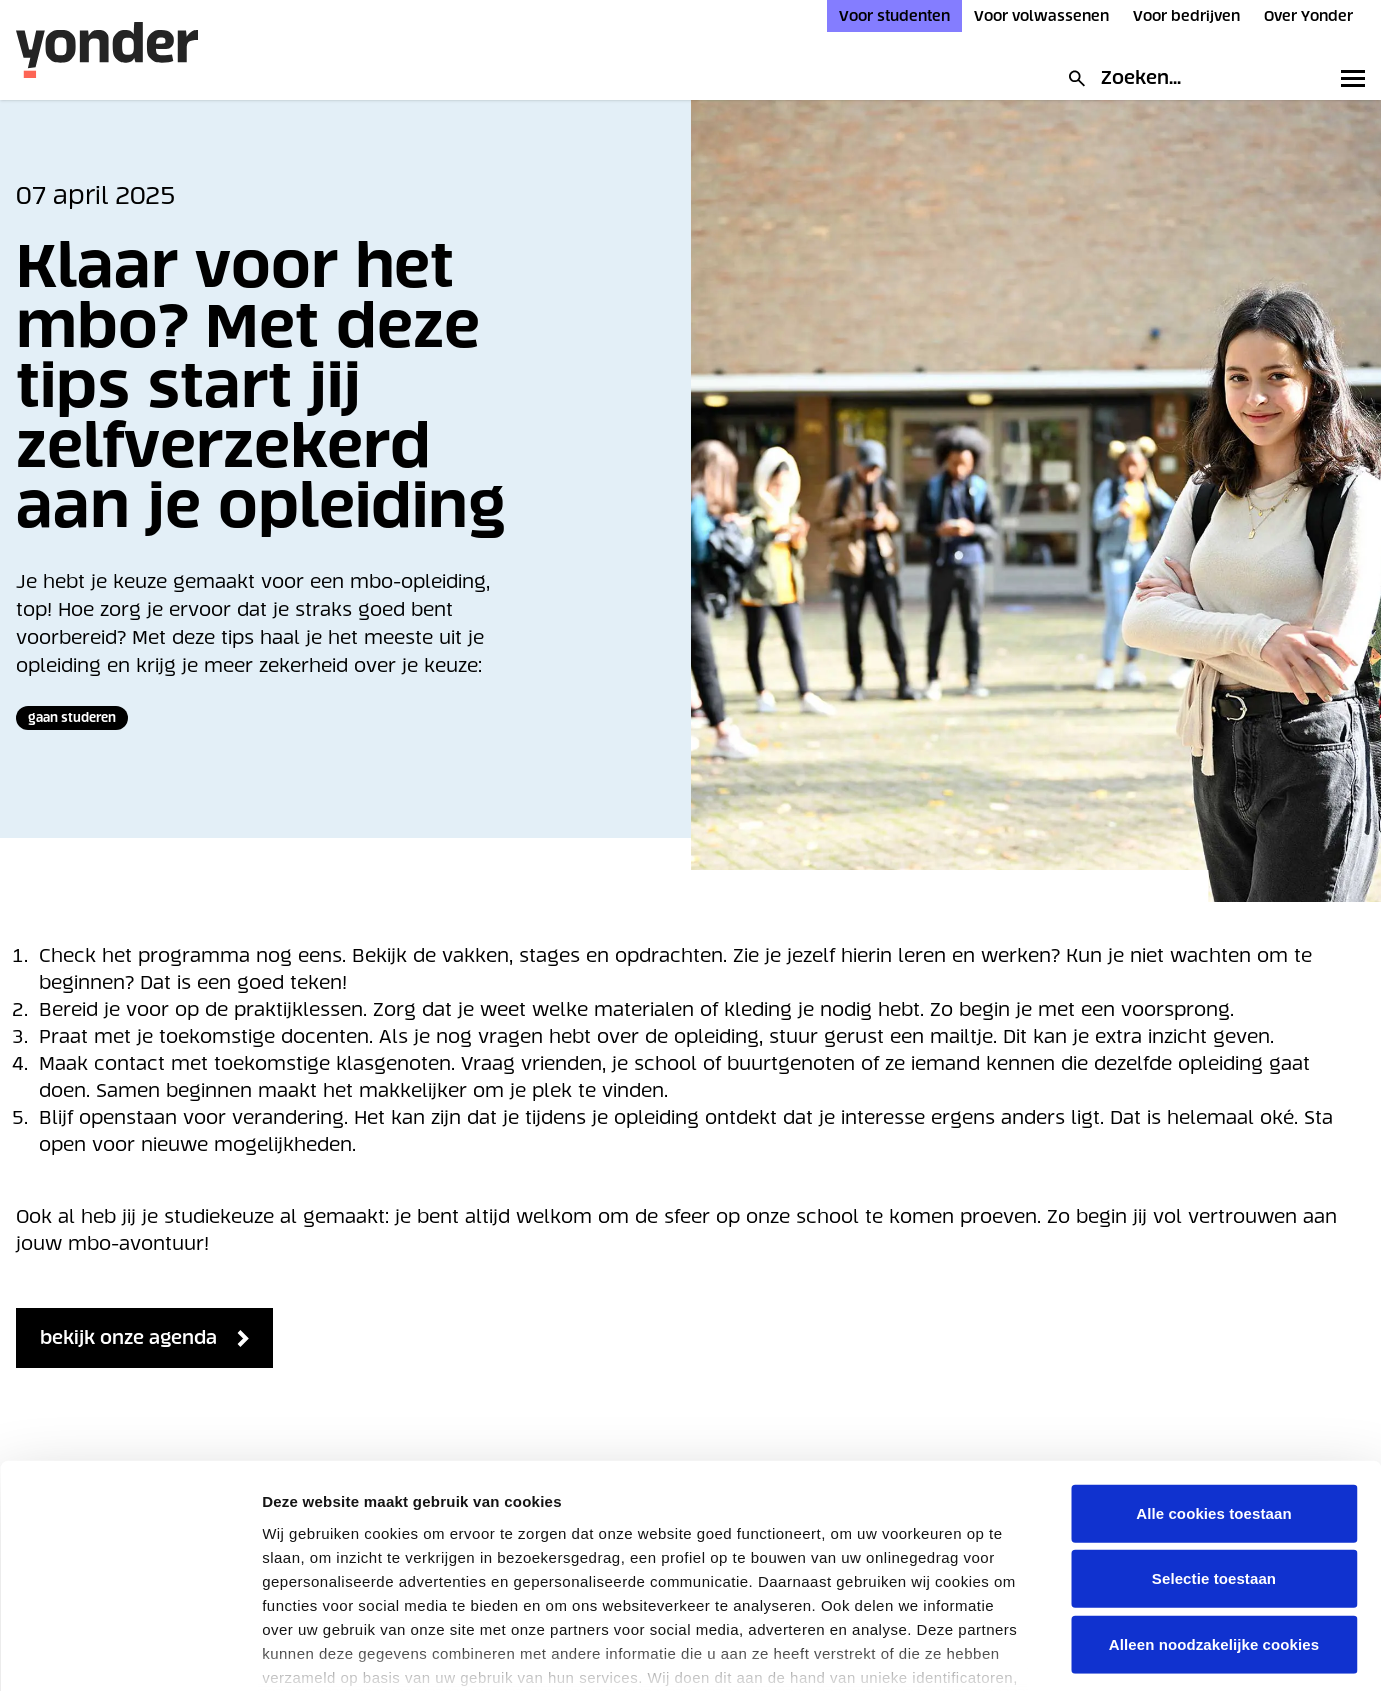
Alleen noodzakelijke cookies (1214, 1516)
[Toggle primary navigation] (1349, 78)
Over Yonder (1308, 16)
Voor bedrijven (1186, 16)
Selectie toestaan (1214, 1450)
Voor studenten (894, 16)
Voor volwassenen (1041, 16)
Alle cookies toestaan (1214, 1385)
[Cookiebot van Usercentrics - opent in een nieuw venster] (129, 1652)
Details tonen (1246, 1651)
